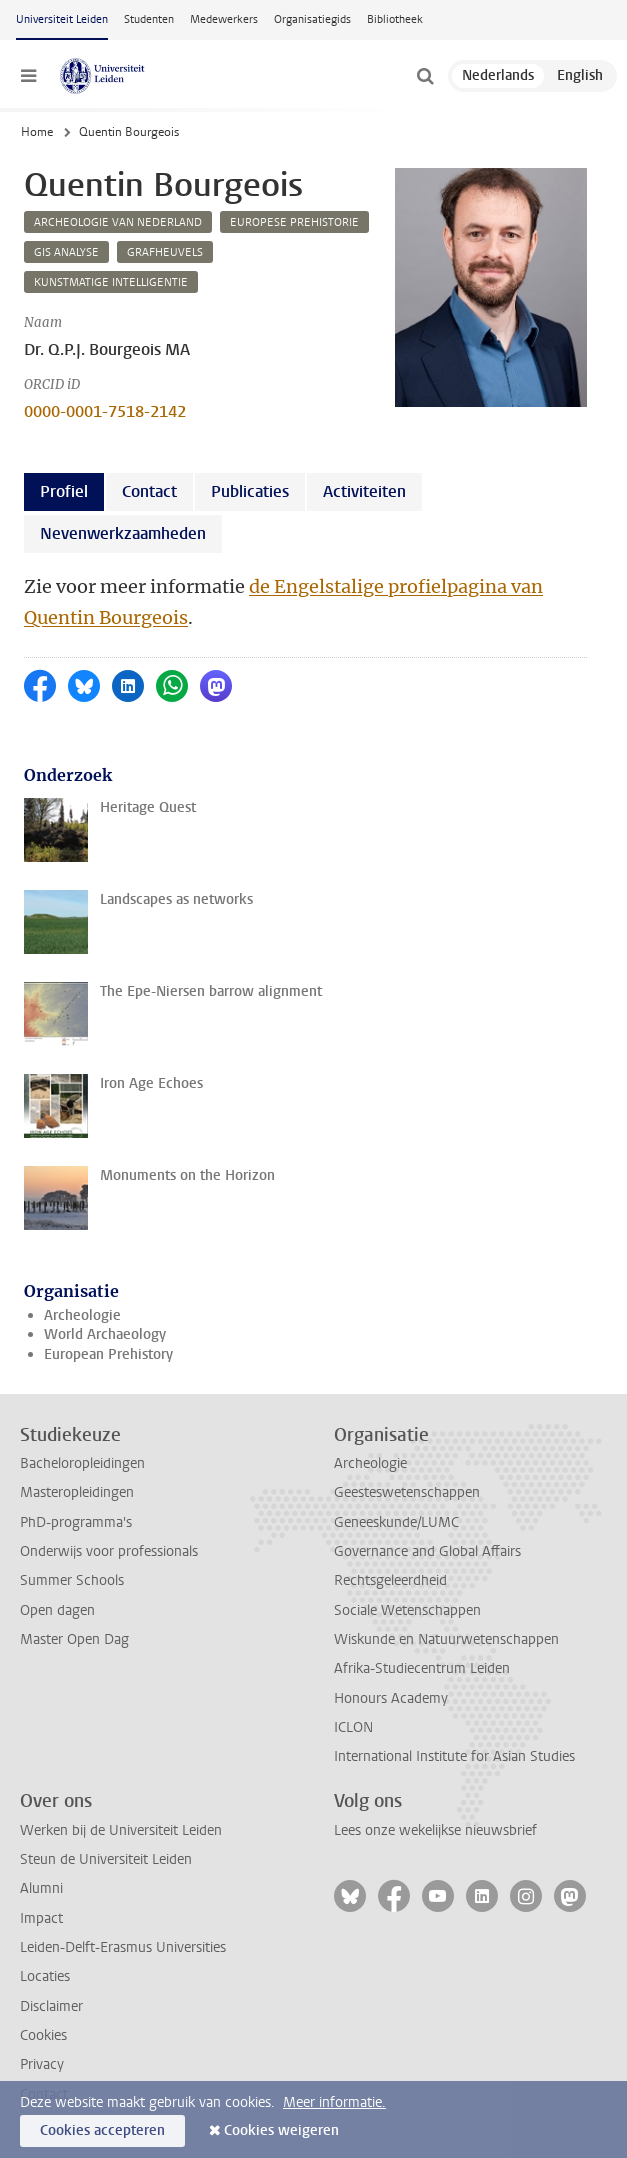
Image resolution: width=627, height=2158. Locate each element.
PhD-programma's (76, 1522)
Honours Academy (391, 1698)
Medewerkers (224, 19)
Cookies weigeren (281, 2130)
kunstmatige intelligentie (111, 282)
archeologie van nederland (118, 222)
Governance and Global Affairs (427, 1551)
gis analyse (66, 252)
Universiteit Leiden (62, 19)
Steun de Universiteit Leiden (106, 1859)
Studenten (149, 19)
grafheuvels (165, 252)
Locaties (45, 1976)
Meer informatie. (334, 2102)
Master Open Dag (74, 1639)
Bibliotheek (395, 19)
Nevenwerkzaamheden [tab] (123, 533)
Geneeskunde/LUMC (396, 1522)
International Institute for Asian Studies (454, 1756)
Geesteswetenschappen (407, 1492)
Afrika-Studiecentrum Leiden (422, 1668)
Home (37, 132)
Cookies (43, 2035)
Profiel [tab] (64, 491)
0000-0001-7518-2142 (105, 411)
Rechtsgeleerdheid (390, 1580)
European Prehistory (108, 1354)
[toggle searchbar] (425, 76)
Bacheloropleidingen (82, 1463)
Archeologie (82, 1315)
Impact (41, 1918)
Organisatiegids (312, 19)
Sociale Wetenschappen (407, 1610)
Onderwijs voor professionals (109, 1551)
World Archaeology (105, 1334)
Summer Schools (72, 1580)
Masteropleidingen (77, 1492)
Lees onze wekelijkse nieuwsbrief (435, 1830)
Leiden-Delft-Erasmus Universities (123, 1947)
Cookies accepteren (102, 2130)
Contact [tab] (149, 491)
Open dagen (57, 1610)
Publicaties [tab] (250, 491)
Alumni (41, 1888)
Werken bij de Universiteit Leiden (121, 1830)
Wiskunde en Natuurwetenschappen (446, 1639)
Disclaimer (51, 2006)
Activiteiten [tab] (364, 491)
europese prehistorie (294, 222)
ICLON (353, 1727)
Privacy (42, 2064)
